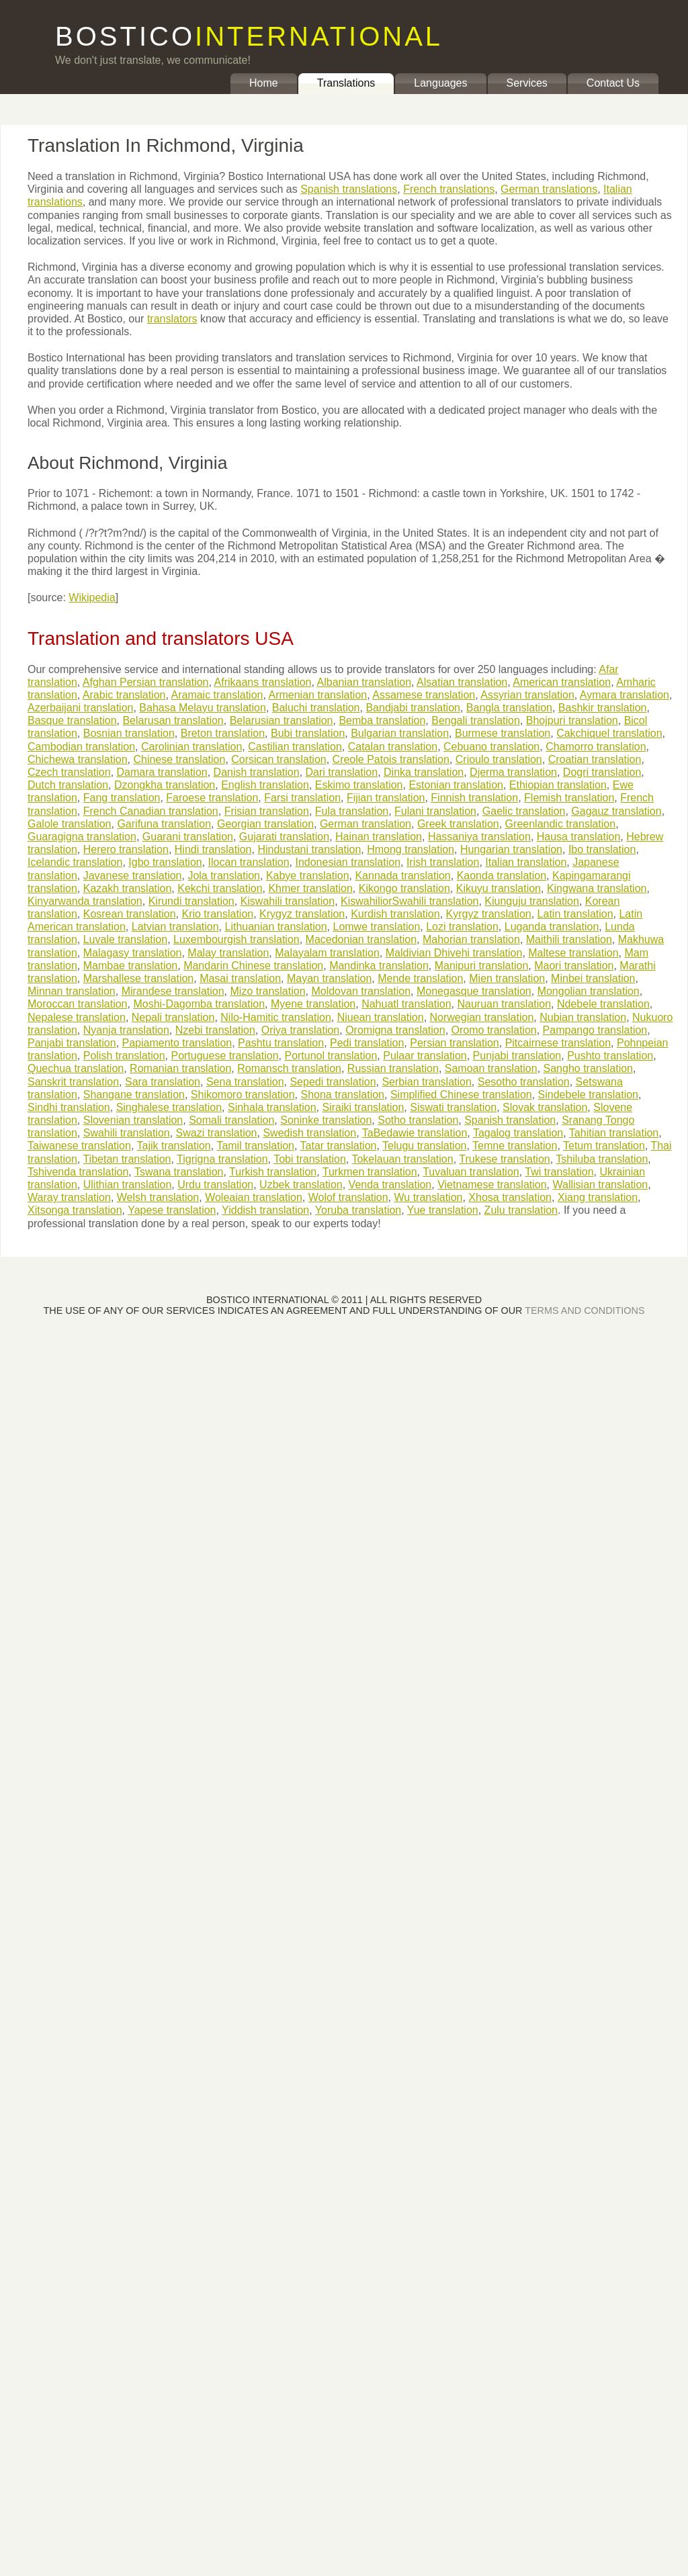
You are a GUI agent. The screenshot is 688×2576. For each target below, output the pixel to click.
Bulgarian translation (400, 733)
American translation (562, 682)
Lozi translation (462, 926)
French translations (448, 189)
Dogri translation (602, 772)
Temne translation (514, 1145)
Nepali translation (173, 1017)
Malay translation (228, 953)
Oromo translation (494, 1030)
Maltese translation (573, 953)
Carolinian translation (191, 746)
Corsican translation (278, 759)
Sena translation (245, 1081)
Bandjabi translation (413, 707)
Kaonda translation (501, 875)
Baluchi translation (316, 707)
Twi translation (559, 1172)
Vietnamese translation (491, 1184)
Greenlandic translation (560, 824)
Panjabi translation (72, 1043)
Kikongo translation (404, 888)
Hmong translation (410, 849)
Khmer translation (310, 888)
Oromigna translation (395, 1030)
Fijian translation (386, 797)
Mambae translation (130, 965)
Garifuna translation (164, 824)
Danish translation (257, 772)
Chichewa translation (78, 759)
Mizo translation (268, 991)
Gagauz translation (616, 811)
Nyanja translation (126, 1030)
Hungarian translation (511, 849)
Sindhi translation (69, 1107)
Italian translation (525, 862)
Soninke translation (326, 1120)
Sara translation (162, 1081)
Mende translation (420, 978)
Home (263, 83)
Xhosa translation (510, 1197)
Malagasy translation (132, 953)
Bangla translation (509, 707)
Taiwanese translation (79, 1145)
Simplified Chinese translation (461, 1094)
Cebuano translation (491, 746)
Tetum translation (604, 1145)
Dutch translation (68, 785)
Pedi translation (367, 1043)
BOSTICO (249, 36)
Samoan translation (491, 1068)
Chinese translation (179, 759)
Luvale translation (125, 939)
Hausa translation (579, 836)
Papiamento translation (177, 1043)
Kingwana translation (597, 888)
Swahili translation (126, 1133)
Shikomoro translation (243, 1094)
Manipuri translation (482, 965)
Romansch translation (289, 1068)
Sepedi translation (333, 1081)
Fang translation (122, 797)
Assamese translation (423, 695)
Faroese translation (212, 797)
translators (172, 318)
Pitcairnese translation (558, 1043)
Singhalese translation (169, 1107)
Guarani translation (187, 836)
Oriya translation (300, 1030)
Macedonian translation (361, 939)
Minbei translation (593, 978)
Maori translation (573, 965)
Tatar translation (338, 1145)
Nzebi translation (215, 1030)
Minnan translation (72, 991)
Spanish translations (348, 189)
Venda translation (390, 1184)
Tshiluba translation (602, 1159)
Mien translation (507, 978)
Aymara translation (624, 695)
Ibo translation (602, 849)
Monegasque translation (474, 991)
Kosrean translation (129, 914)
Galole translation (70, 824)
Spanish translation (510, 1120)
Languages (440, 83)
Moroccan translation (78, 1004)
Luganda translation (552, 926)
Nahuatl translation (406, 1004)
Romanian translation (180, 1068)
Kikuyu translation (498, 888)
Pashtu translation (281, 1043)
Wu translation (428, 1197)
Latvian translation (175, 926)
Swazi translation (216, 1133)
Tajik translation (173, 1145)
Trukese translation (504, 1159)
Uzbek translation (301, 1184)
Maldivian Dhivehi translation (454, 953)
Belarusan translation (172, 720)
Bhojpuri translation (572, 720)
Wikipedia (92, 597)
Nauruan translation (504, 1004)
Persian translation (454, 1043)
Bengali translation (475, 720)
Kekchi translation (219, 888)
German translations (549, 189)
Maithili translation (569, 939)
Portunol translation (330, 1055)
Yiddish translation (265, 1210)
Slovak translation (545, 1107)
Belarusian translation (281, 720)
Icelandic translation (75, 862)
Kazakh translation (127, 888)
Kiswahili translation (288, 901)
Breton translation (223, 733)
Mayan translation (329, 978)
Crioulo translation (499, 759)
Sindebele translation (588, 1094)
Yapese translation (172, 1210)
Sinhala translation (272, 1107)
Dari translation (342, 772)
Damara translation (162, 772)
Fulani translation (435, 811)
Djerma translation (513, 772)
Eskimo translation (359, 785)
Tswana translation (179, 1172)
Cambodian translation (81, 746)
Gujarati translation (284, 836)
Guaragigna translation (82, 836)
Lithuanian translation (275, 926)
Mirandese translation (173, 991)
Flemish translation (569, 797)
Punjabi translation (517, 1055)
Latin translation (575, 914)
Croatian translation (595, 759)
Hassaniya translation (479, 836)
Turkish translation (272, 1172)
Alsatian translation (462, 682)
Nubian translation (583, 1017)
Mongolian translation (589, 991)
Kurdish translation (395, 914)
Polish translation (124, 1055)
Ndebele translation (603, 1004)
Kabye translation (307, 875)
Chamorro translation (596, 746)
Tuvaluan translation (471, 1172)
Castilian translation (295, 746)
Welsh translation (158, 1197)
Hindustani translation (309, 849)
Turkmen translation (369, 1172)
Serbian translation (426, 1081)
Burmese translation (502, 733)
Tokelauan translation (402, 1159)
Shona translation (342, 1094)
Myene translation (313, 1004)
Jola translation (223, 875)
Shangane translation (134, 1094)
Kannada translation (402, 875)
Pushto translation (610, 1055)
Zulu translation (521, 1210)
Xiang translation (598, 1197)
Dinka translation (424, 772)
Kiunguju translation (531, 901)
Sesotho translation (524, 1081)
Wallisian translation (600, 1184)
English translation (265, 785)
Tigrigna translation (222, 1159)
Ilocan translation (249, 862)
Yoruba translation (358, 1210)
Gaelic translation (524, 811)
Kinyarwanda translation (85, 901)
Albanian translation (364, 682)
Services (527, 83)
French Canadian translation (150, 811)
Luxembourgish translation (236, 939)
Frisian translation (266, 811)
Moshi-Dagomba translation (199, 1004)
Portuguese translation (224, 1055)
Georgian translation (265, 824)
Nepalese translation (77, 1017)
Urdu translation (215, 1184)
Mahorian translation (471, 939)
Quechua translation (76, 1068)
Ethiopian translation (558, 785)
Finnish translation (474, 797)
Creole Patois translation (391, 759)
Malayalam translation (327, 953)
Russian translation (393, 1068)
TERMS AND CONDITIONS (584, 1310)
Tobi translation (309, 1159)
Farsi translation (302, 797)
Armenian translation (317, 695)
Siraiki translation (363, 1107)
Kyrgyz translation (488, 914)
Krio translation (217, 914)
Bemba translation (382, 720)
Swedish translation (309, 1133)
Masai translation (240, 978)
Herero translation (126, 849)
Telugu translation (424, 1145)
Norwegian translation (482, 1017)
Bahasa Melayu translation (202, 707)
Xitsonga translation (75, 1210)
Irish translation (443, 862)
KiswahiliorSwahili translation (409, 901)
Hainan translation (378, 836)
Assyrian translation (527, 695)
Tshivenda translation (78, 1172)
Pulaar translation (425, 1055)
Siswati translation (453, 1107)
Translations (346, 83)
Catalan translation (392, 746)
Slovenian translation (133, 1120)
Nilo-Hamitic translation (275, 1017)
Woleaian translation (253, 1197)
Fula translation (351, 811)
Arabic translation (124, 695)
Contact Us (613, 83)
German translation (365, 824)
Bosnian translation (129, 733)
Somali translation (231, 1120)
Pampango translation (595, 1030)
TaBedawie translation (415, 1133)
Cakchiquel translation (609, 733)
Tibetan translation (127, 1159)
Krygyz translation (302, 914)
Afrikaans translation (263, 682)
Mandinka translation (379, 965)
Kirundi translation (191, 901)
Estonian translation (455, 785)
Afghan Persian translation (146, 682)
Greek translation (458, 824)
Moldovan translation (361, 991)
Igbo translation (165, 862)
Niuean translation (380, 1017)
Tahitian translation (613, 1133)
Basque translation (72, 720)
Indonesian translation (347, 862)
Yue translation (442, 1210)
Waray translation (69, 1197)
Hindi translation (213, 849)
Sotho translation (418, 1120)
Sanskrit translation (73, 1081)
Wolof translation (348, 1197)
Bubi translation (308, 733)
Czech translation (69, 772)
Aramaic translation (217, 695)
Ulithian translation (127, 1184)
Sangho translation (588, 1068)
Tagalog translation (518, 1133)
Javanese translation (132, 875)
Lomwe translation (376, 926)
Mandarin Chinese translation (253, 965)
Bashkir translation (602, 707)
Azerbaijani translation (80, 707)
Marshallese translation (138, 978)
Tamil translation (255, 1145)
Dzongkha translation (164, 785)
